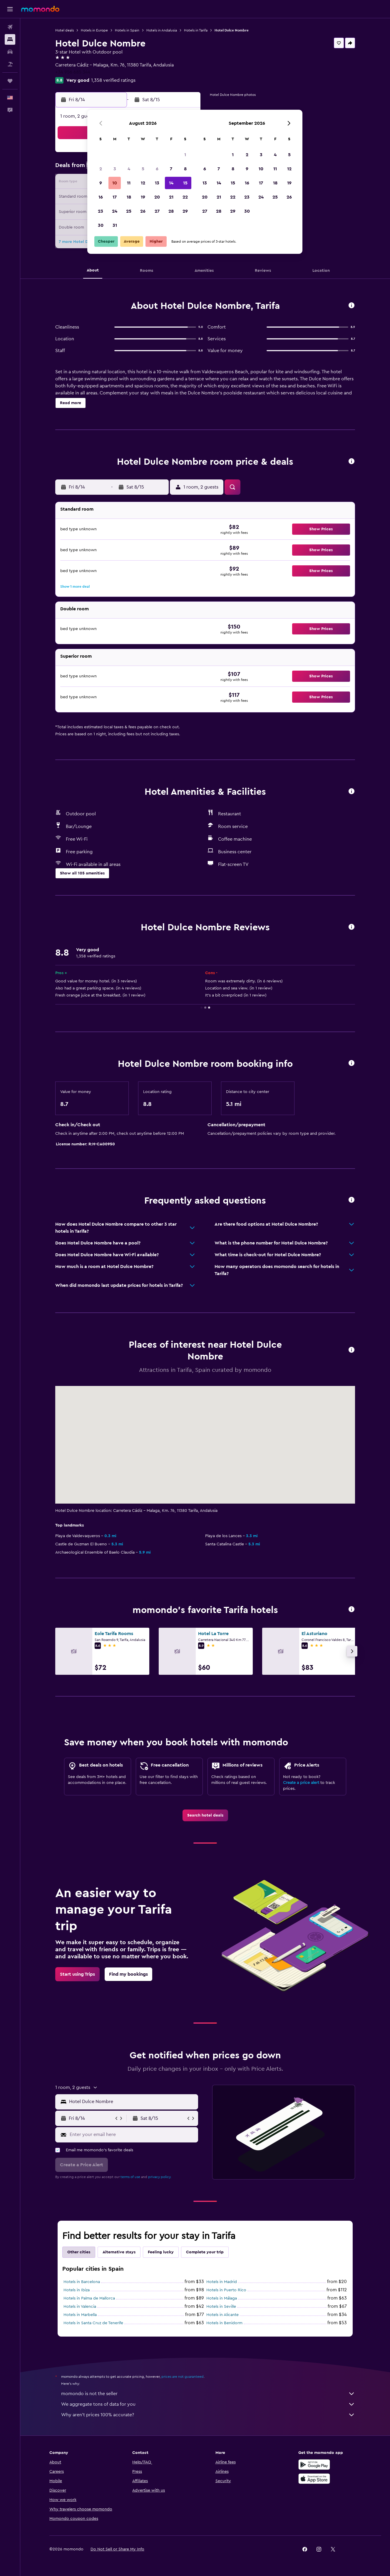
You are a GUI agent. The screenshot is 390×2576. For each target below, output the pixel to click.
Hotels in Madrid (221, 2282)
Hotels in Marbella (80, 2315)
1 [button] (185, 154)
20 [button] (157, 197)
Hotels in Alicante (222, 2315)
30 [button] (100, 225)
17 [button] (115, 197)
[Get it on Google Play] (314, 2464)
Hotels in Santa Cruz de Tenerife (93, 2323)
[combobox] (132, 2101)
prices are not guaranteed (182, 2376)
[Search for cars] (10, 52)
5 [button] (143, 168)
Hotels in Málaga (221, 2298)
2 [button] (100, 168)
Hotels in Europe (94, 30)
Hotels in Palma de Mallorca (89, 2298)
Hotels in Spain (127, 30)
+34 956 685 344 (73, 72)
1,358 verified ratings (113, 80)
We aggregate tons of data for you (208, 2404)
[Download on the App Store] (314, 2478)
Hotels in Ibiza (76, 2290)
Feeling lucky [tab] (161, 2252)
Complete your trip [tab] (205, 2252)
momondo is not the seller (208, 2393)
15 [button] (185, 183)
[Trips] (10, 81)
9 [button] (100, 183)
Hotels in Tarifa (195, 30)
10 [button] (114, 183)
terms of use (130, 2177)
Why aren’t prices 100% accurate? (208, 2414)
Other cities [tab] (78, 2252)
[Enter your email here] (132, 2134)
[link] (205, 1815)
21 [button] (171, 197)
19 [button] (143, 197)
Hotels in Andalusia (161, 30)
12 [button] (143, 183)
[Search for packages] (10, 64)
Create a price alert (301, 1783)
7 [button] (171, 168)
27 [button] (157, 211)
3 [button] (114, 168)
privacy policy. (159, 2177)
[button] (10, 9)
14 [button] (171, 183)
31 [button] (115, 225)
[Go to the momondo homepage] (40, 9)
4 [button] (129, 168)
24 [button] (114, 211)
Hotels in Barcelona (81, 2282)
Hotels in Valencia (79, 2307)
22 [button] (185, 197)
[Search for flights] (10, 27)
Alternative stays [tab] (119, 2252)
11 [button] (128, 183)
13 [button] (157, 183)
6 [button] (157, 168)
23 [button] (100, 211)
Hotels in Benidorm (224, 2323)
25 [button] (128, 211)
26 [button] (142, 211)
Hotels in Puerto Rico (226, 2290)
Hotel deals (64, 30)
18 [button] (129, 197)
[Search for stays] (10, 39)
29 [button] (185, 211)
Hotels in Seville (221, 2307)
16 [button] (100, 197)
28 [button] (171, 211)
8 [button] (185, 168)
